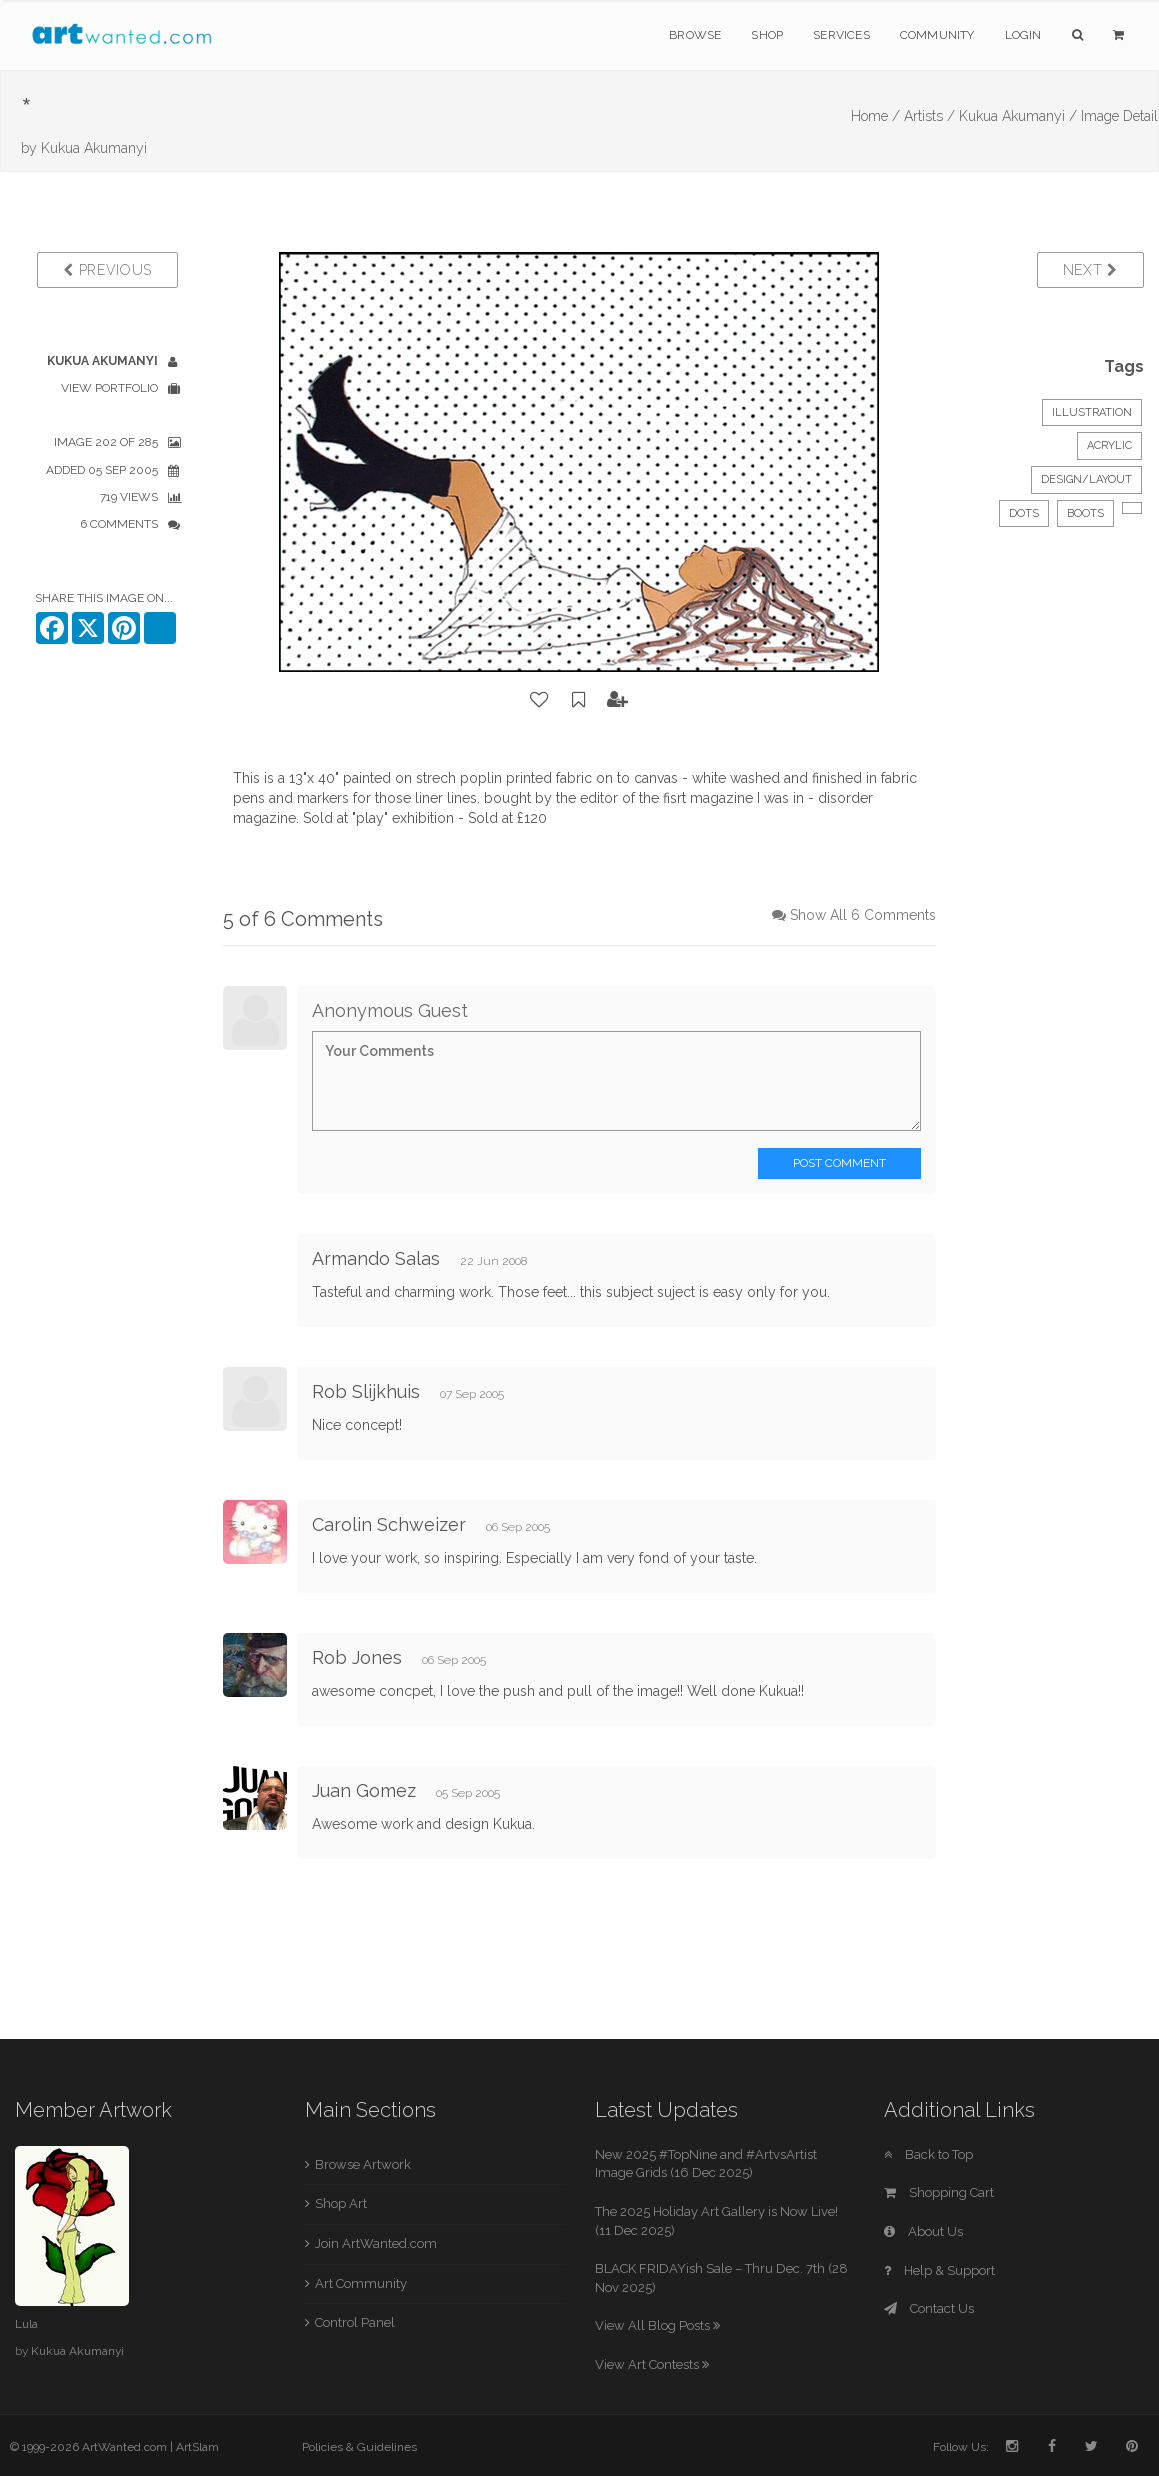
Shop (767, 35)
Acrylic (1109, 445)
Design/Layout (1086, 479)
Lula (26, 2324)
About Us (923, 2231)
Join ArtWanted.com (376, 2243)
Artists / (929, 116)
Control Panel (355, 2322)
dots (1024, 513)
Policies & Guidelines (359, 2447)
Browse (695, 35)
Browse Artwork (363, 2164)
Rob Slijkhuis (366, 1391)
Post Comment (839, 1163)
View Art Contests (652, 2364)
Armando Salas (376, 1258)
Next (1090, 270)
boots (1085, 513)
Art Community (361, 2283)
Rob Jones (357, 1657)
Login (1023, 35)
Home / (875, 116)
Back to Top (928, 2154)
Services (841, 35)
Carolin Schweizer (389, 1524)
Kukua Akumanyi (94, 148)
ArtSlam (197, 2447)
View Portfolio (109, 388)
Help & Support (939, 2270)
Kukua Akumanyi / (1018, 116)
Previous (107, 270)
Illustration (1092, 412)
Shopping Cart (939, 2192)
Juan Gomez (364, 1790)
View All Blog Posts (657, 2325)
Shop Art (341, 2203)
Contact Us (929, 2308)
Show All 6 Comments (863, 915)
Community (937, 35)
